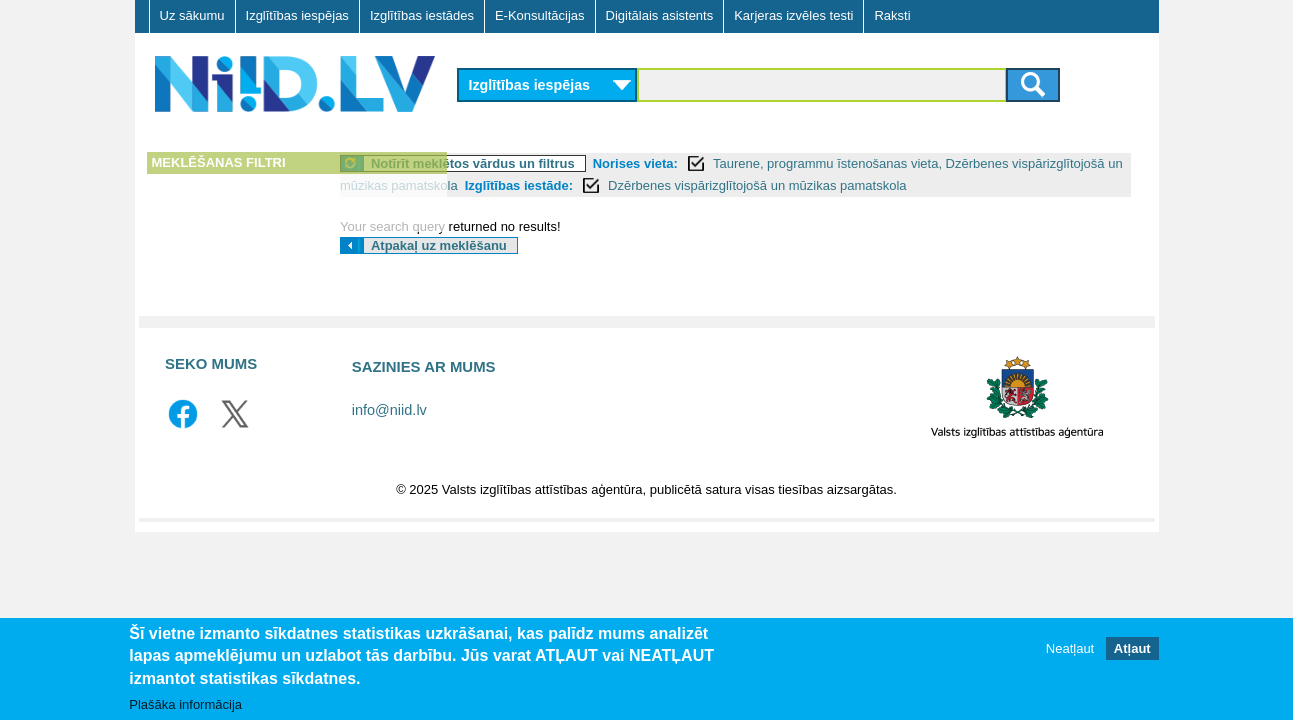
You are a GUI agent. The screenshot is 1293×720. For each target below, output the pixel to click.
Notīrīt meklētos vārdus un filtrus (596, 163)
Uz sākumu (192, 15)
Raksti (892, 15)
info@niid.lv (389, 432)
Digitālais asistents (660, 15)
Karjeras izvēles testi (793, 15)
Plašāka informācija (185, 704)
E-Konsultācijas (540, 15)
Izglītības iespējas (297, 15)
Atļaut (1132, 648)
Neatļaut (1070, 648)
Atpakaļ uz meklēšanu (562, 267)
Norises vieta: (757, 163)
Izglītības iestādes (422, 15)
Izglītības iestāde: (822, 185)
